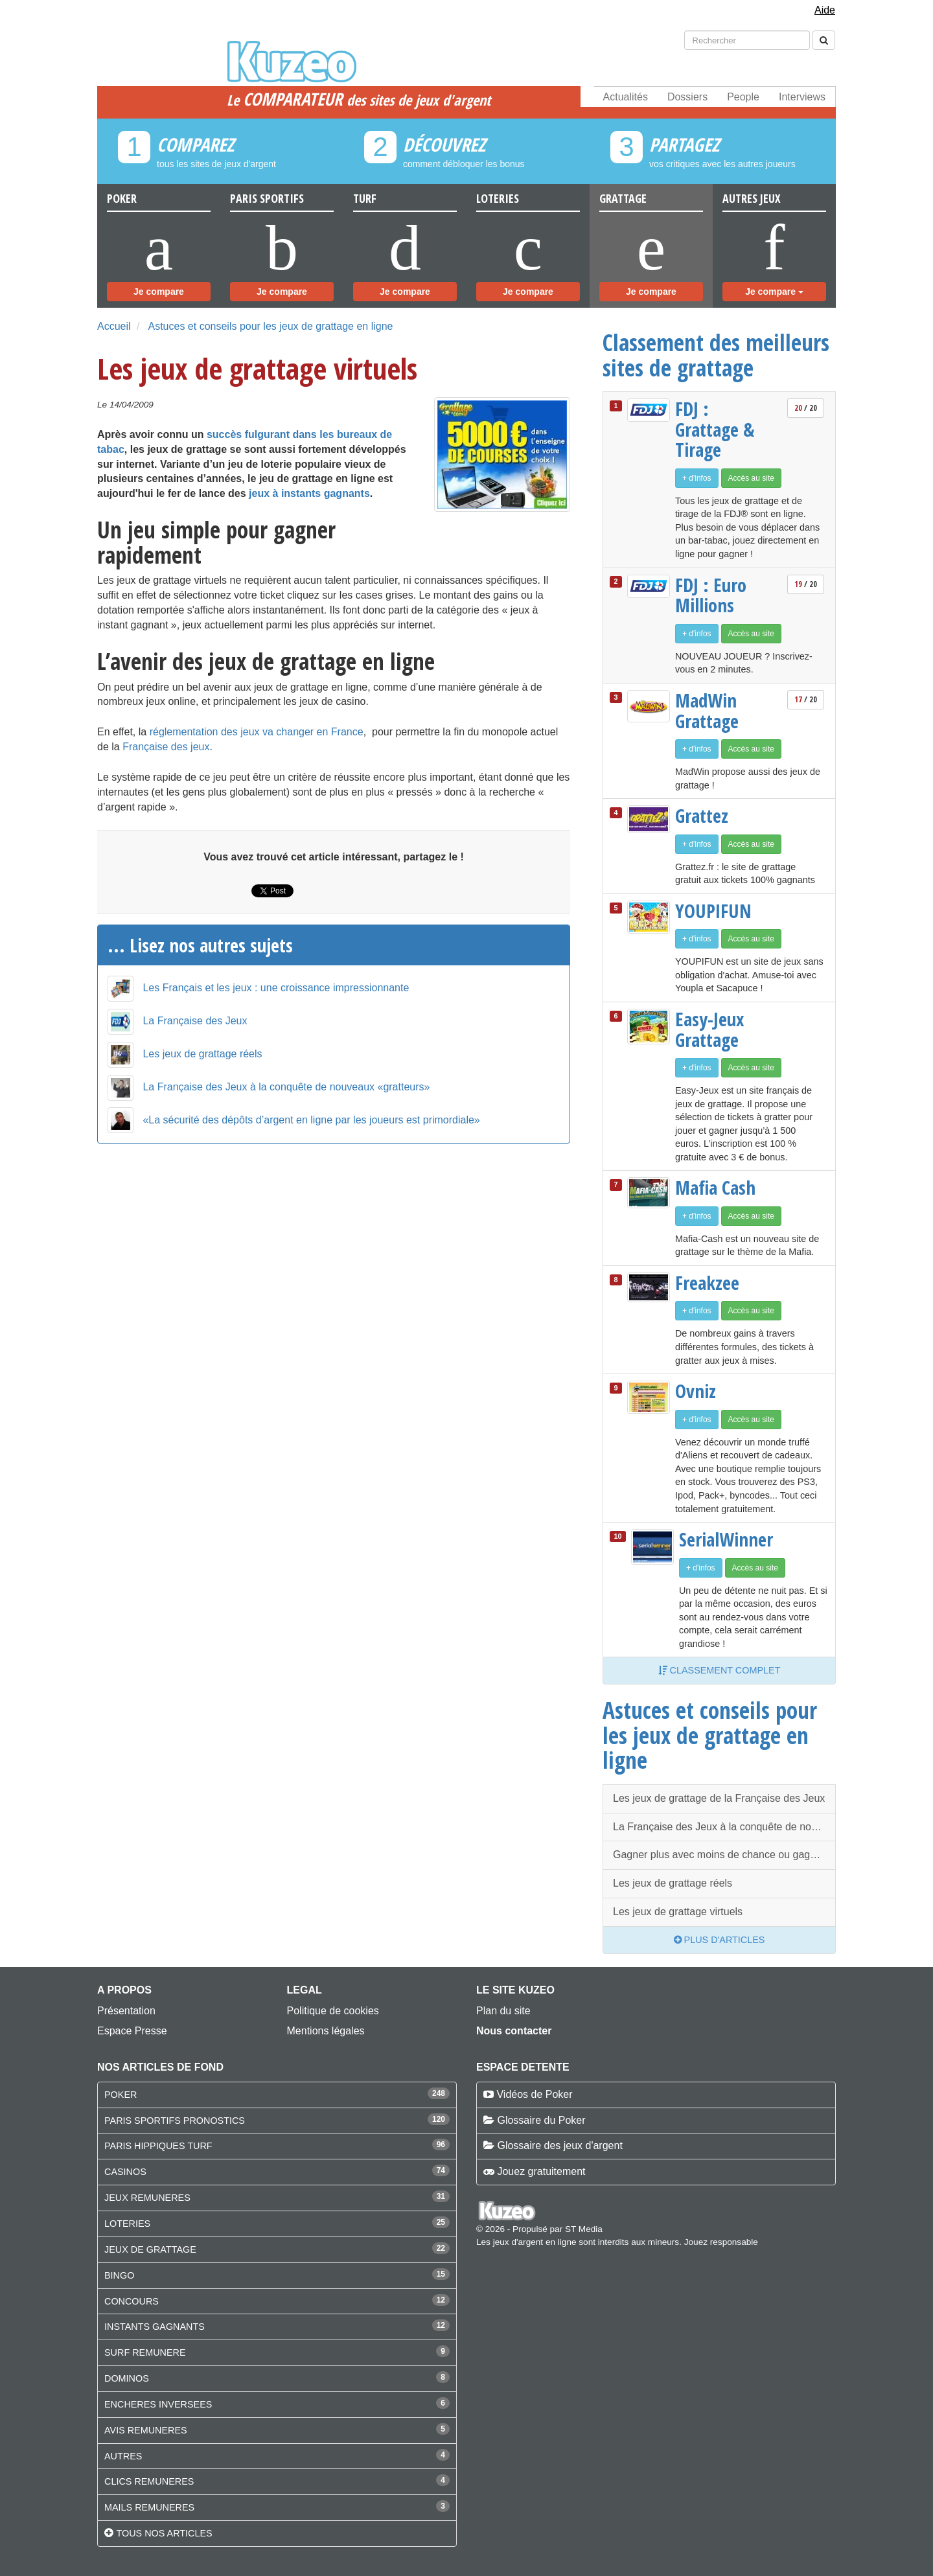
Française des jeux (165, 746)
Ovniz (695, 1391)
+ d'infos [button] (696, 478)
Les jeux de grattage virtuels (678, 1911)
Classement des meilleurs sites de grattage (716, 355)
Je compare (158, 291)
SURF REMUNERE (145, 2352)
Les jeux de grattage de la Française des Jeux (719, 1798)
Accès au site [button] (751, 478)
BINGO (119, 2275)
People (743, 96)
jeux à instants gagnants (309, 493)
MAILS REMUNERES (149, 2507)
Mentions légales (326, 2030)
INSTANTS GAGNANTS (154, 2326)
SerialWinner (726, 1539)
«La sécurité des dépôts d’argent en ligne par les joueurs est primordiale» (311, 1119)
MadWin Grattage (707, 710)
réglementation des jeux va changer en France (256, 731)
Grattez (701, 815)
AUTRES (123, 2456)
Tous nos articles (164, 2533)
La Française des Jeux (195, 1020)
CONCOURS (131, 2301)
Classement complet (719, 1670)
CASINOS (125, 2172)
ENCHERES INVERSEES (158, 2404)
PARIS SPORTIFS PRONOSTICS (174, 2120)
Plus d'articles (719, 1940)
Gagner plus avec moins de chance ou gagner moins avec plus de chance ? (724, 1854)
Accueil (114, 326)
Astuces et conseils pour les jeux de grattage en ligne (270, 326)
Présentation (126, 2010)
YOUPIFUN (713, 911)
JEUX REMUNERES (147, 2197)
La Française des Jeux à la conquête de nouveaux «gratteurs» (286, 1086)
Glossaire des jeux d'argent (559, 2145)
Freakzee (707, 1282)
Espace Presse (132, 2030)
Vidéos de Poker (534, 2094)
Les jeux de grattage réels (202, 1053)
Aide (824, 10)
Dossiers (687, 96)
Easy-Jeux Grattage (709, 1029)
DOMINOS (126, 2378)
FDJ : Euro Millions (710, 595)
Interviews (802, 96)
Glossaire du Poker (541, 2120)
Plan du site (503, 2010)
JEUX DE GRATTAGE (150, 2249)
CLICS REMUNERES (149, 2481)
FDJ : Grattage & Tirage (714, 429)
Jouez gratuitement (541, 2171)
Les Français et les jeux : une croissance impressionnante (276, 987)
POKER (120, 2094)
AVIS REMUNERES (145, 2430)
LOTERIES (127, 2223)
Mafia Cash (715, 1187)
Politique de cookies (333, 2010)
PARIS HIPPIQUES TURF (158, 2146)
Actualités (625, 96)
